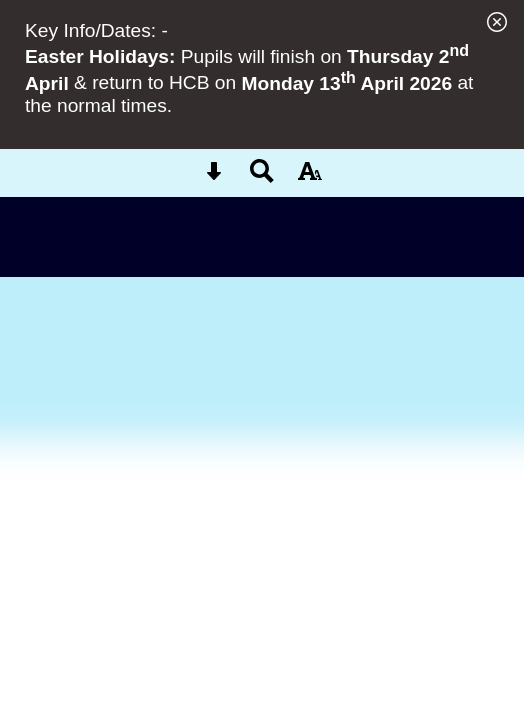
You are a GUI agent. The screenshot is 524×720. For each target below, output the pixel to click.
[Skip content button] (214, 177)
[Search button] (262, 177)
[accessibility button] (310, 177)
